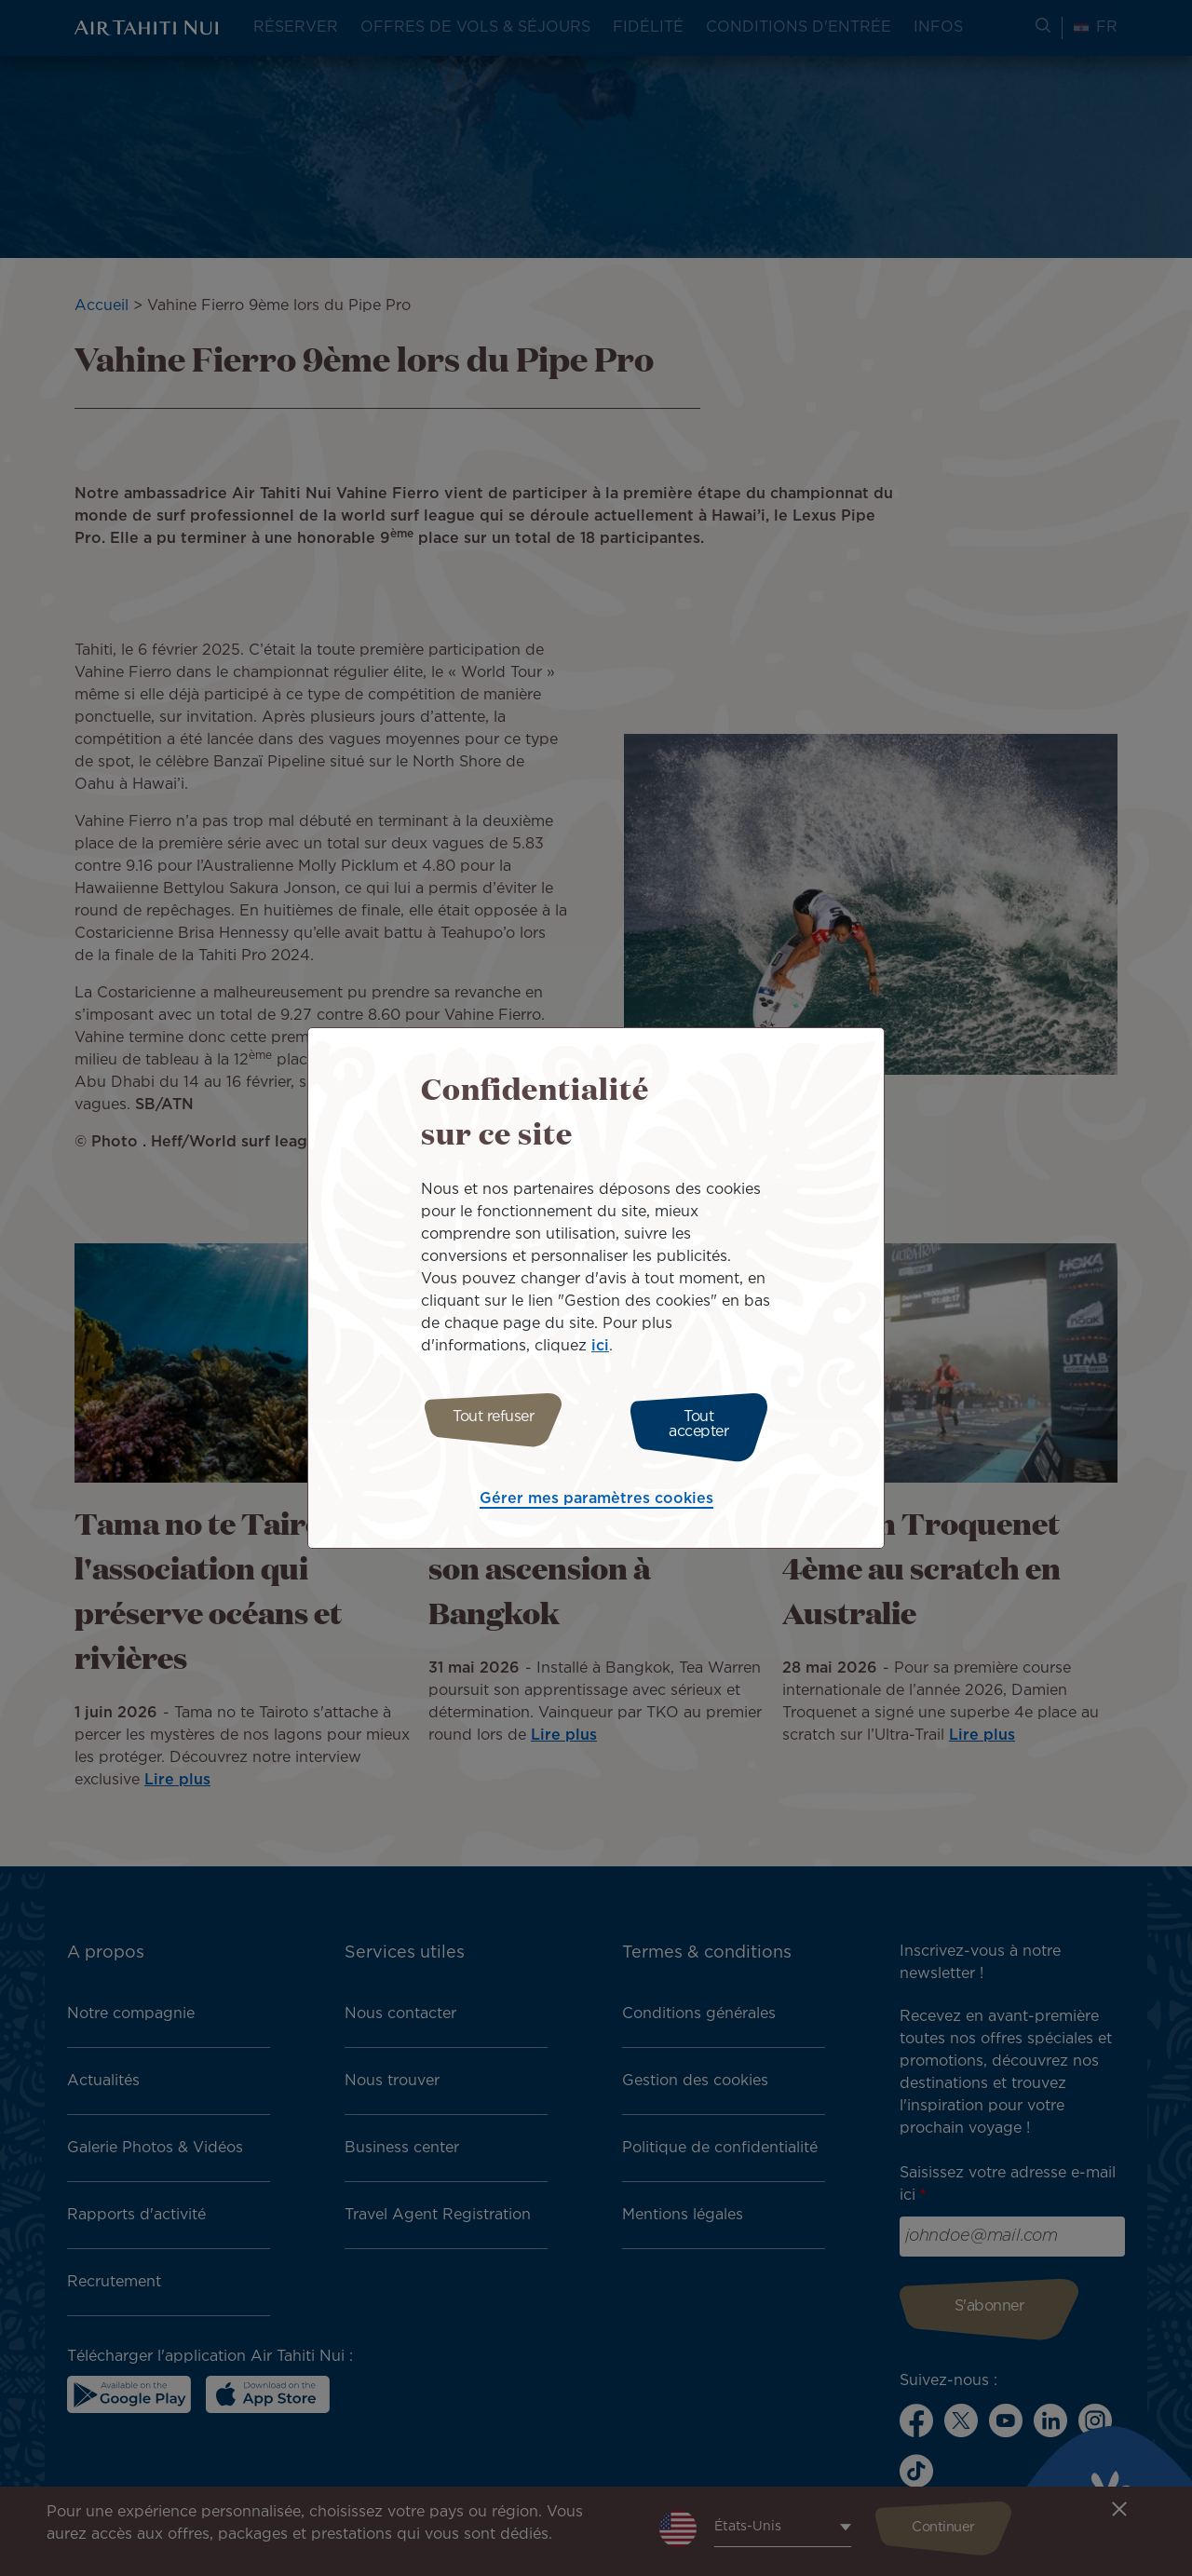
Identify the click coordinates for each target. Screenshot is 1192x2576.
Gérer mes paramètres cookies (596, 1494)
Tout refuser (486, 1424)
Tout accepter (705, 1424)
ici (600, 1351)
